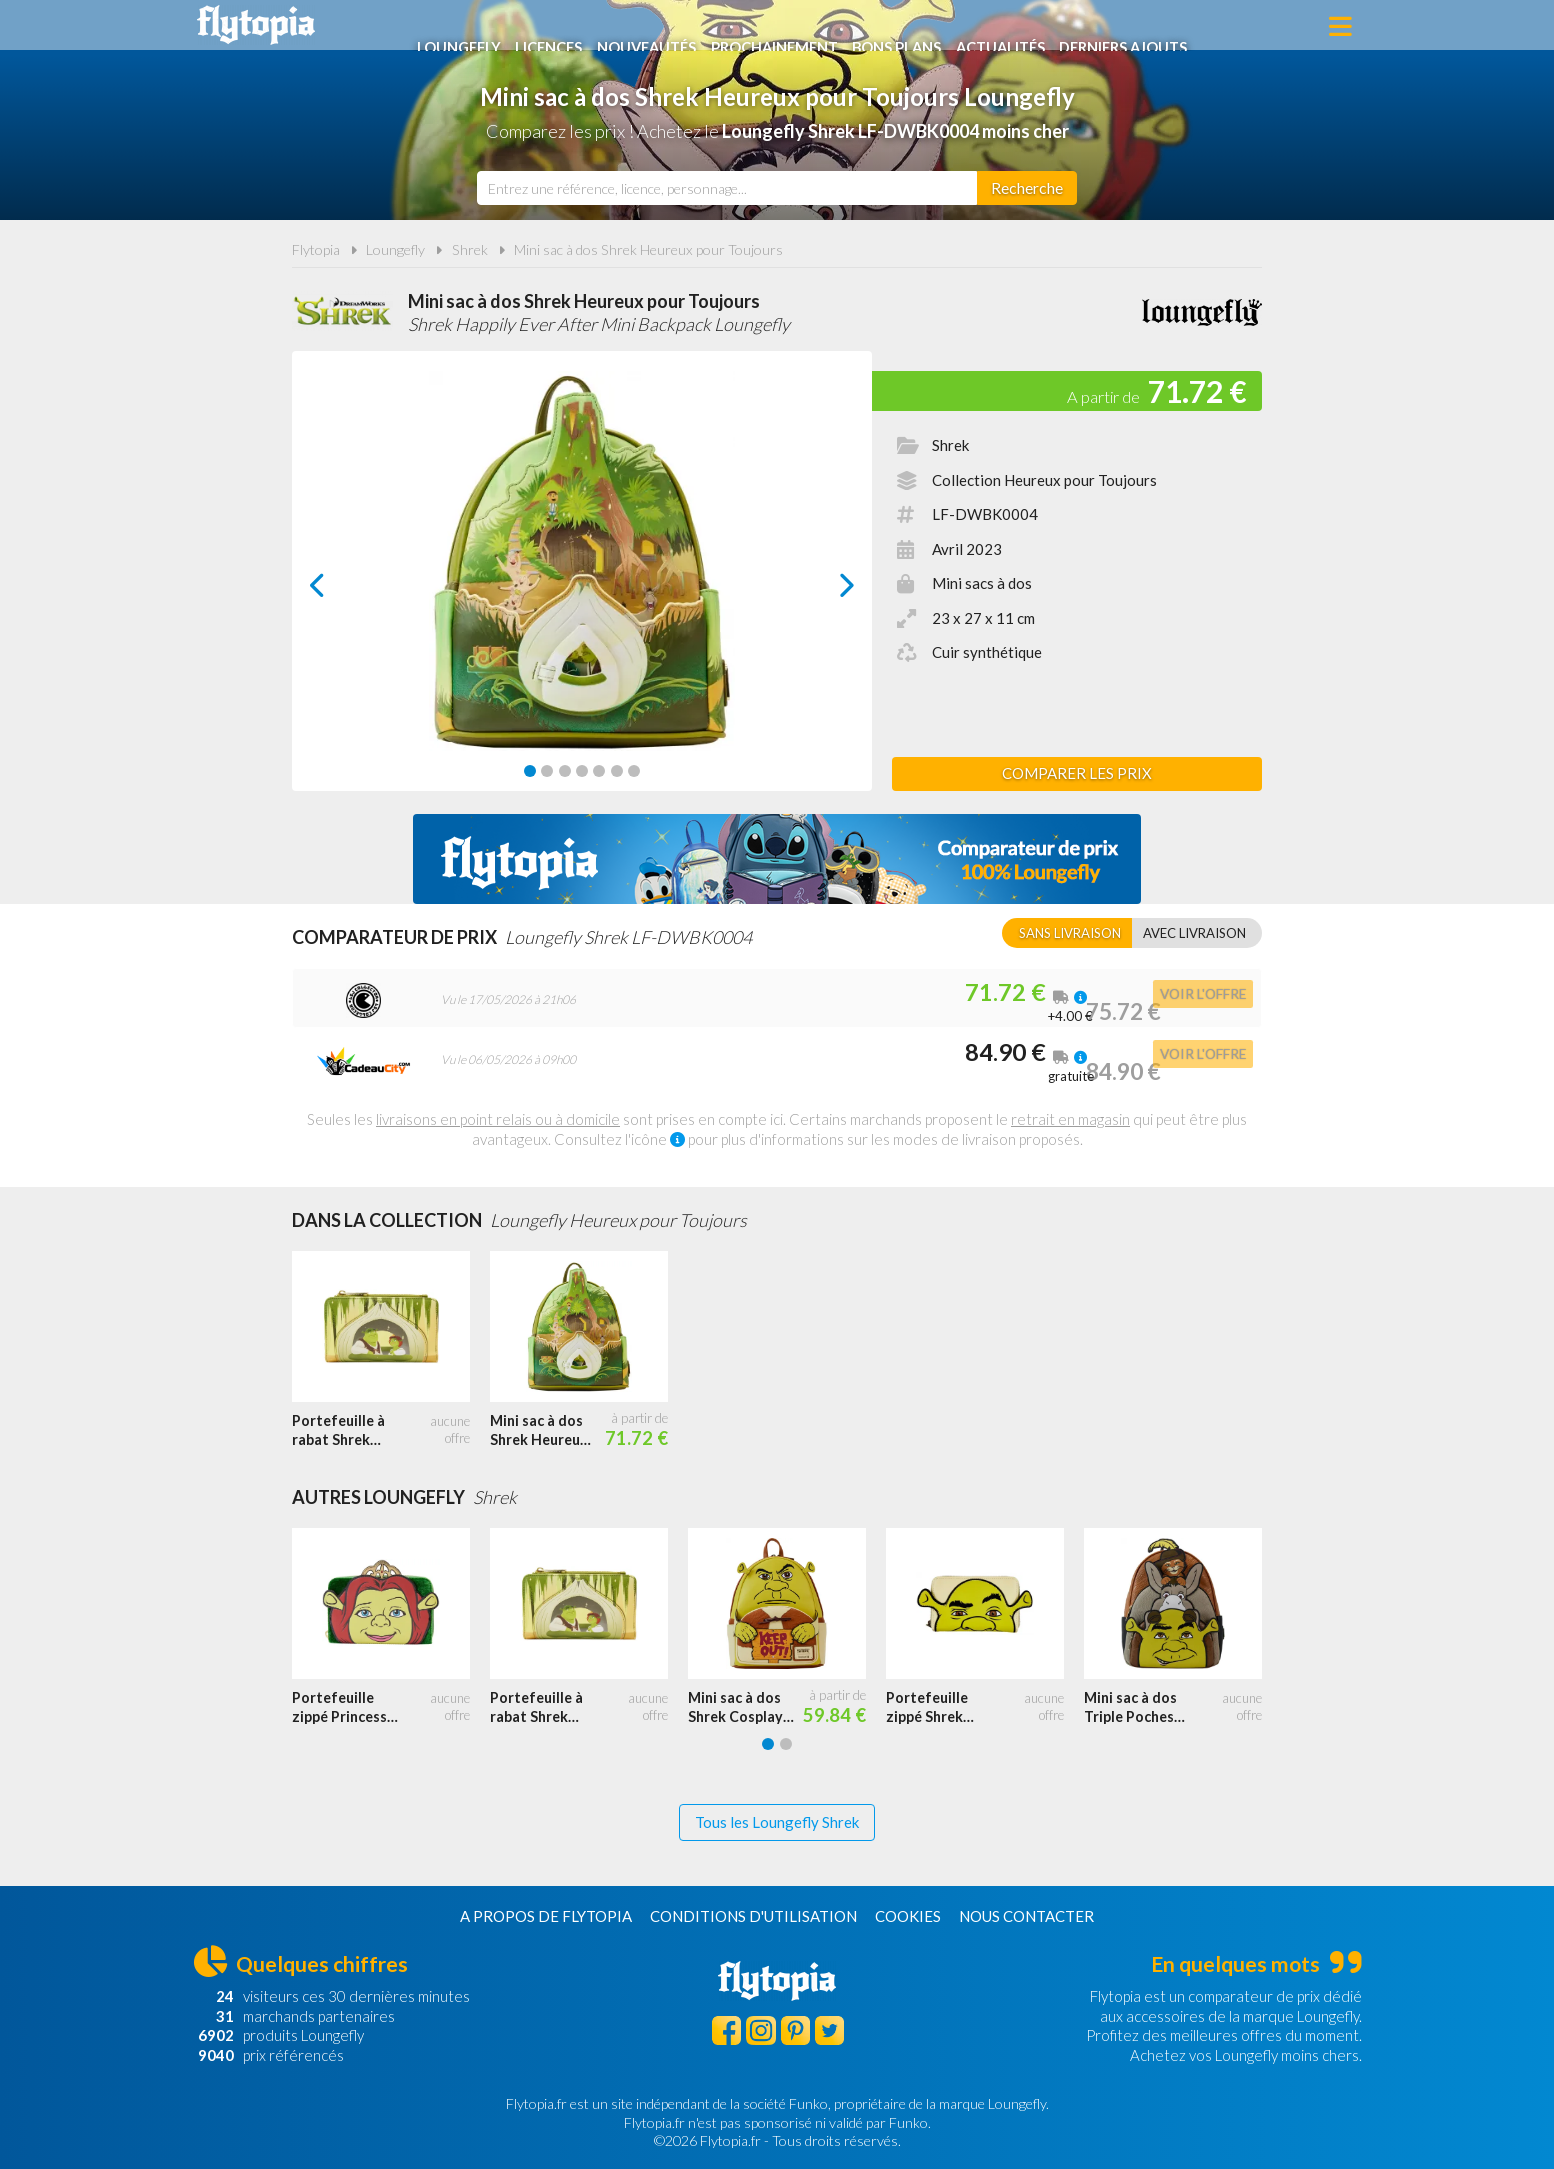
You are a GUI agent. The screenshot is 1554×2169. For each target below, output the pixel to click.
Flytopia (256, 25)
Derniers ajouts (1155, 27)
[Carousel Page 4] (582, 771)
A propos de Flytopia (546, 1916)
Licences (559, 27)
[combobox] (727, 188)
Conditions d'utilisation (753, 1916)
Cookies (908, 1916)
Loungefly (466, 27)
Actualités (1027, 27)
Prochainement (793, 27)
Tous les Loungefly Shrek (777, 1822)
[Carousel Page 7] (634, 771)
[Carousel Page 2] (547, 771)
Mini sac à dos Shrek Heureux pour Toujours (648, 249)
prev (340, 590)
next (824, 590)
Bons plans (919, 27)
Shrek (470, 249)
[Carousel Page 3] (565, 771)
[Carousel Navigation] (582, 585)
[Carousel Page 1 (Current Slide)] (530, 771)
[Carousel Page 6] (617, 771)
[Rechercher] (1027, 188)
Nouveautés (661, 27)
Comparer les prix (1077, 773)
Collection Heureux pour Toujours (1044, 480)
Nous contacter (1026, 1916)
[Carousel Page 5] (599, 771)
